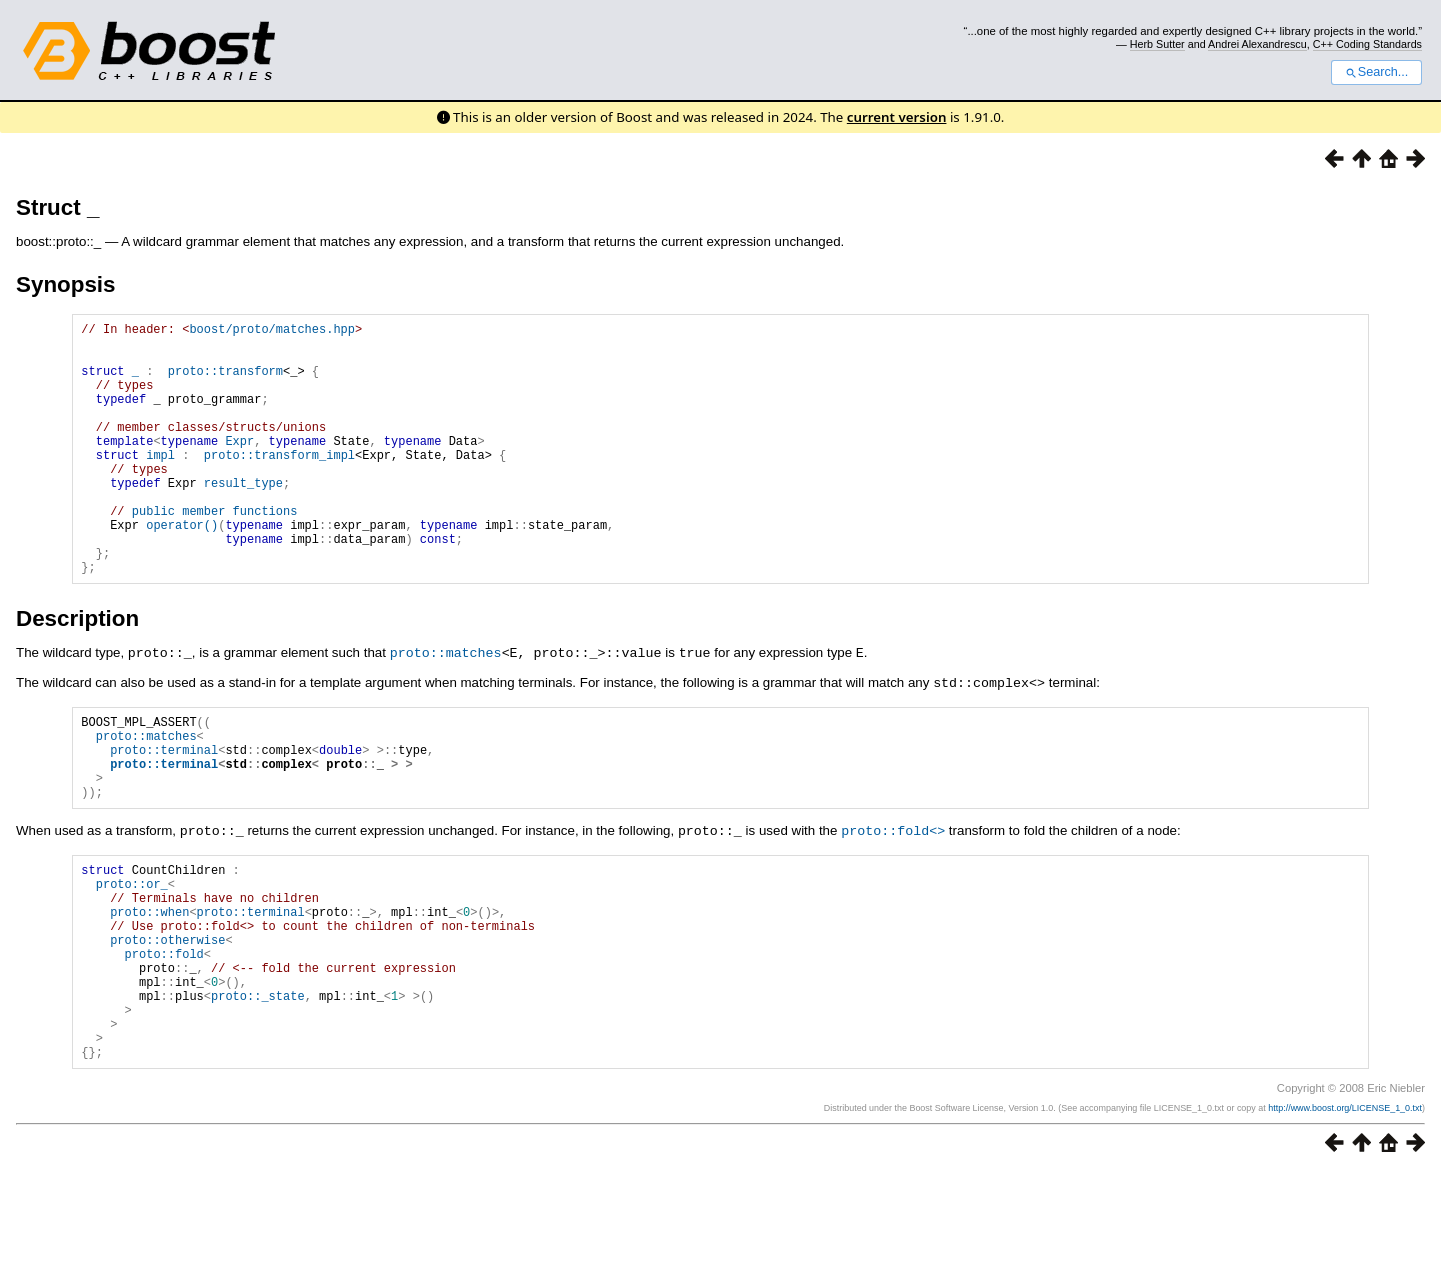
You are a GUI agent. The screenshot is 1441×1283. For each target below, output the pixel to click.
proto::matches (446, 706)
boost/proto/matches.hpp (272, 331)
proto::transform (225, 382)
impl (160, 484)
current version (897, 117)
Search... (1376, 72)
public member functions (215, 552)
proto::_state (258, 1094)
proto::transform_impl (279, 484)
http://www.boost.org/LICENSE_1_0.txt (1345, 1219)
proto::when (149, 992)
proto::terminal (164, 810)
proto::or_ (132, 958)
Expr (239, 467)
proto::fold (164, 1043)
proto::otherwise (167, 1026)
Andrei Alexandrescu (1257, 44)
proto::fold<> (893, 900)
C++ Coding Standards (1367, 44)
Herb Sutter (1157, 44)
